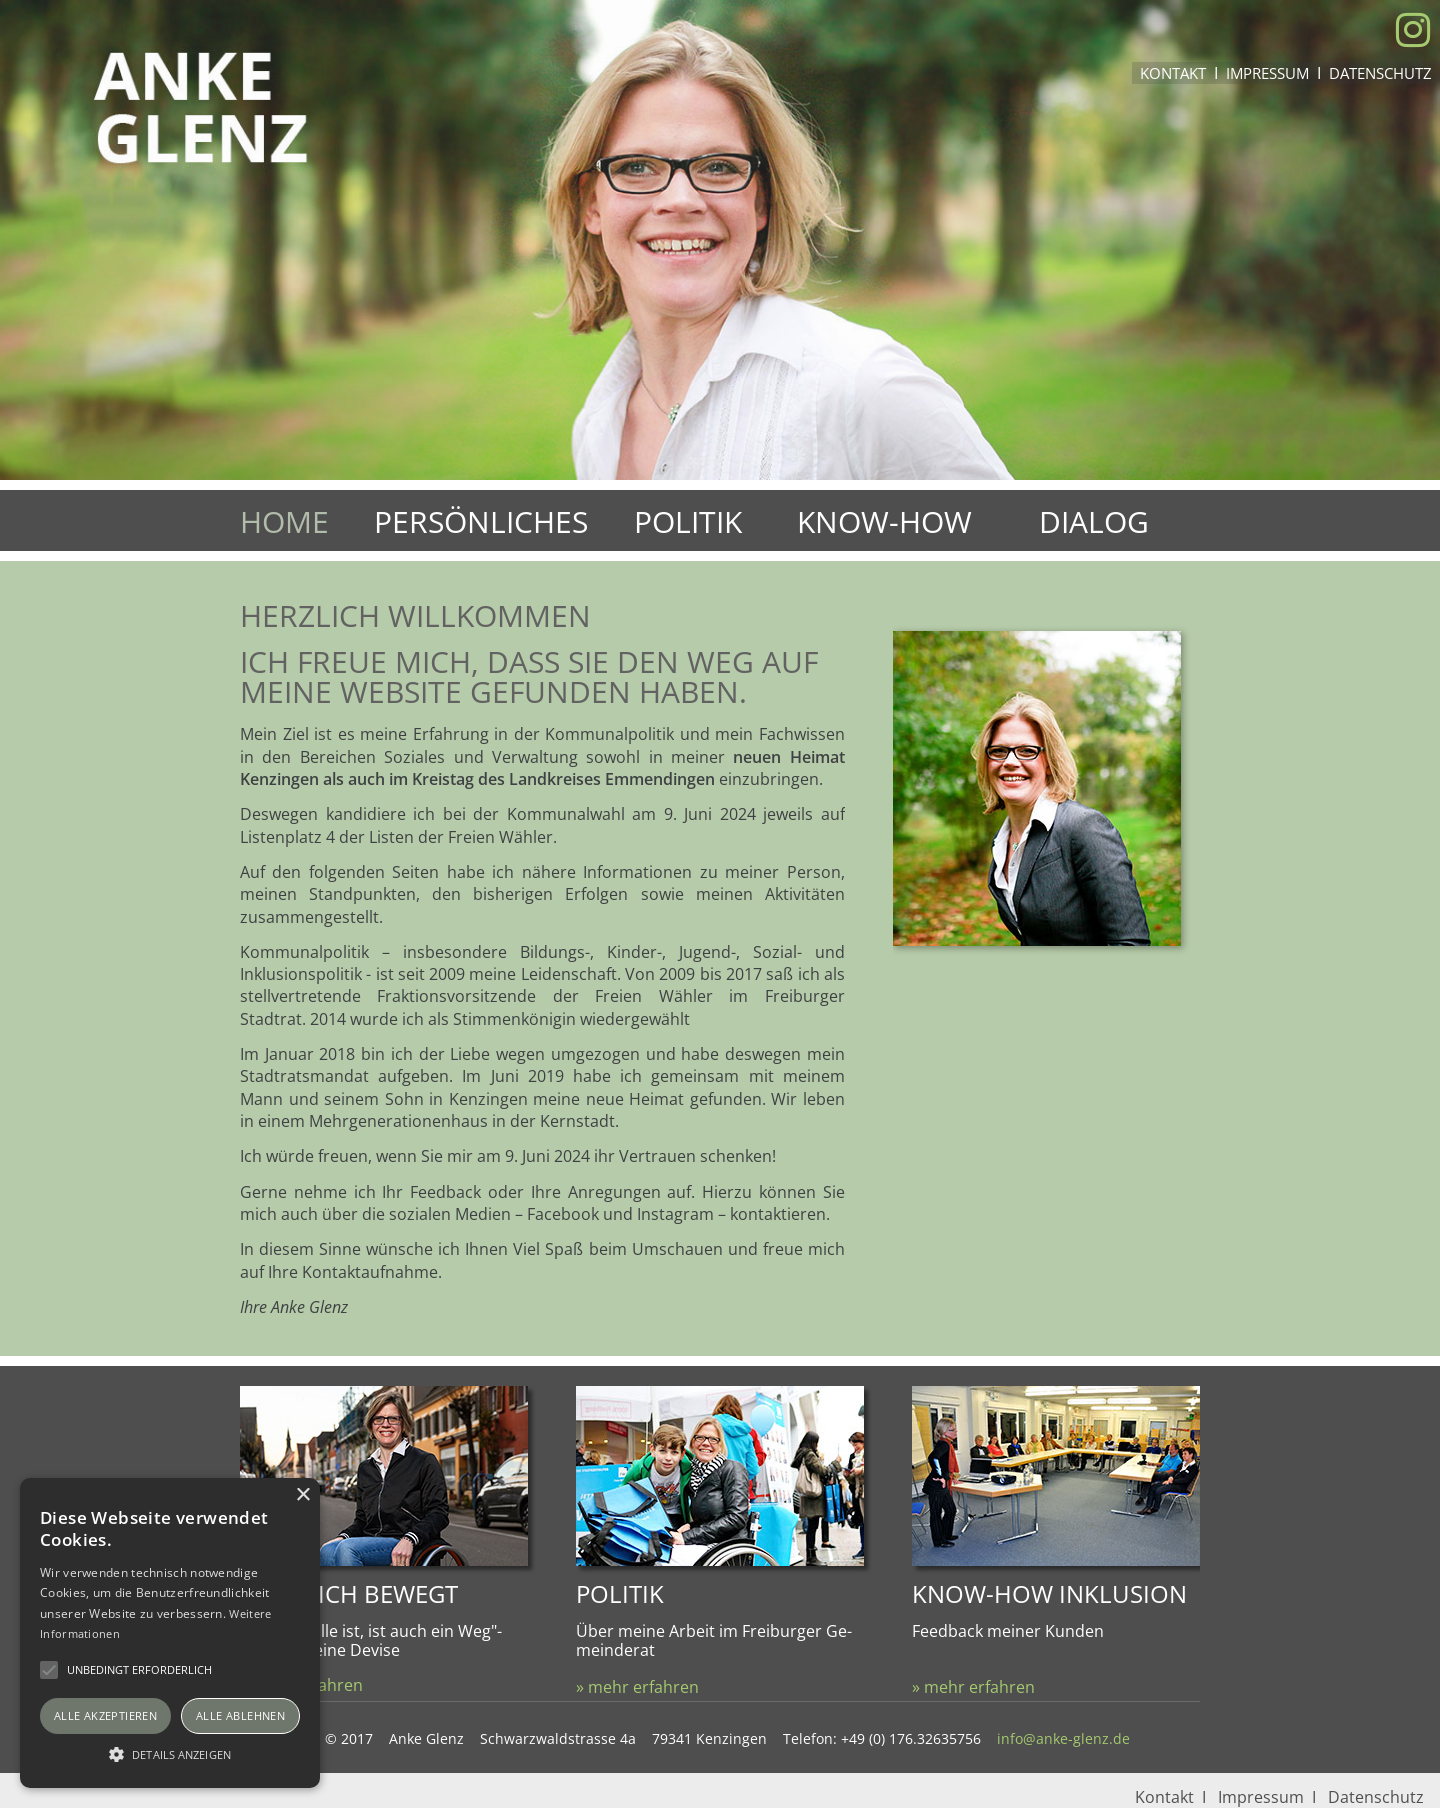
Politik (688, 521)
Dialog (1094, 521)
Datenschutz (1380, 73)
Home (284, 521)
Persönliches (481, 521)
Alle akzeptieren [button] (105, 1715)
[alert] (170, 1633)
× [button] (302, 1495)
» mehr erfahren (637, 1687)
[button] (170, 1753)
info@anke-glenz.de (1063, 1738)
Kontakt (1173, 73)
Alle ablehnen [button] (240, 1715)
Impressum (1267, 73)
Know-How (884, 521)
